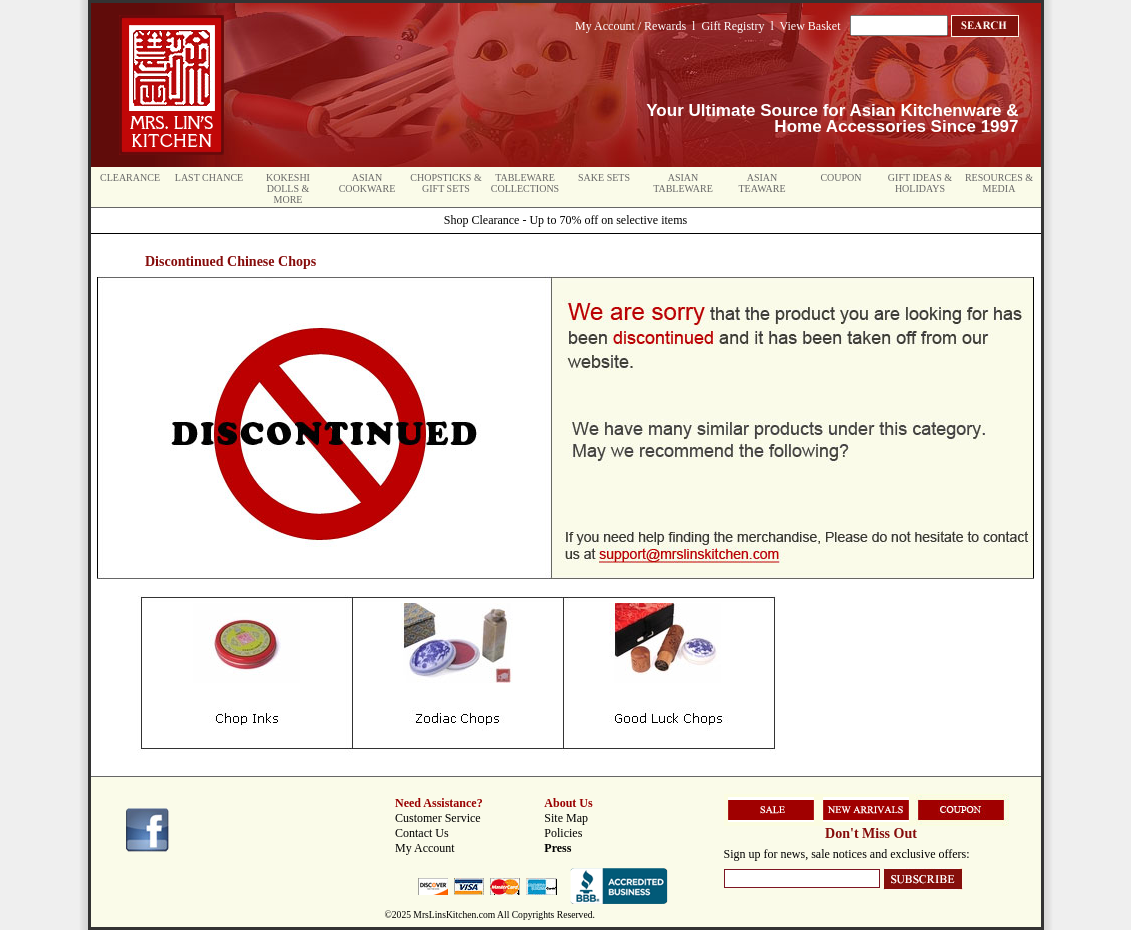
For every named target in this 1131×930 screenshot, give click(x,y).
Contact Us (422, 833)
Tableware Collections (525, 183)
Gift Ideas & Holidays (920, 183)
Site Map (566, 818)
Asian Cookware (367, 183)
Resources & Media (999, 183)
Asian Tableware (683, 183)
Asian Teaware (762, 183)
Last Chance (209, 177)
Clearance (130, 177)
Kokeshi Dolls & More (288, 188)
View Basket (810, 26)
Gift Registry (732, 26)
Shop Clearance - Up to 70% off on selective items (565, 220)
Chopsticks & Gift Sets (445, 183)
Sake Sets (604, 177)
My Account (425, 848)
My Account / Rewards (630, 26)
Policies (563, 833)
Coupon (840, 177)
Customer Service (438, 818)
